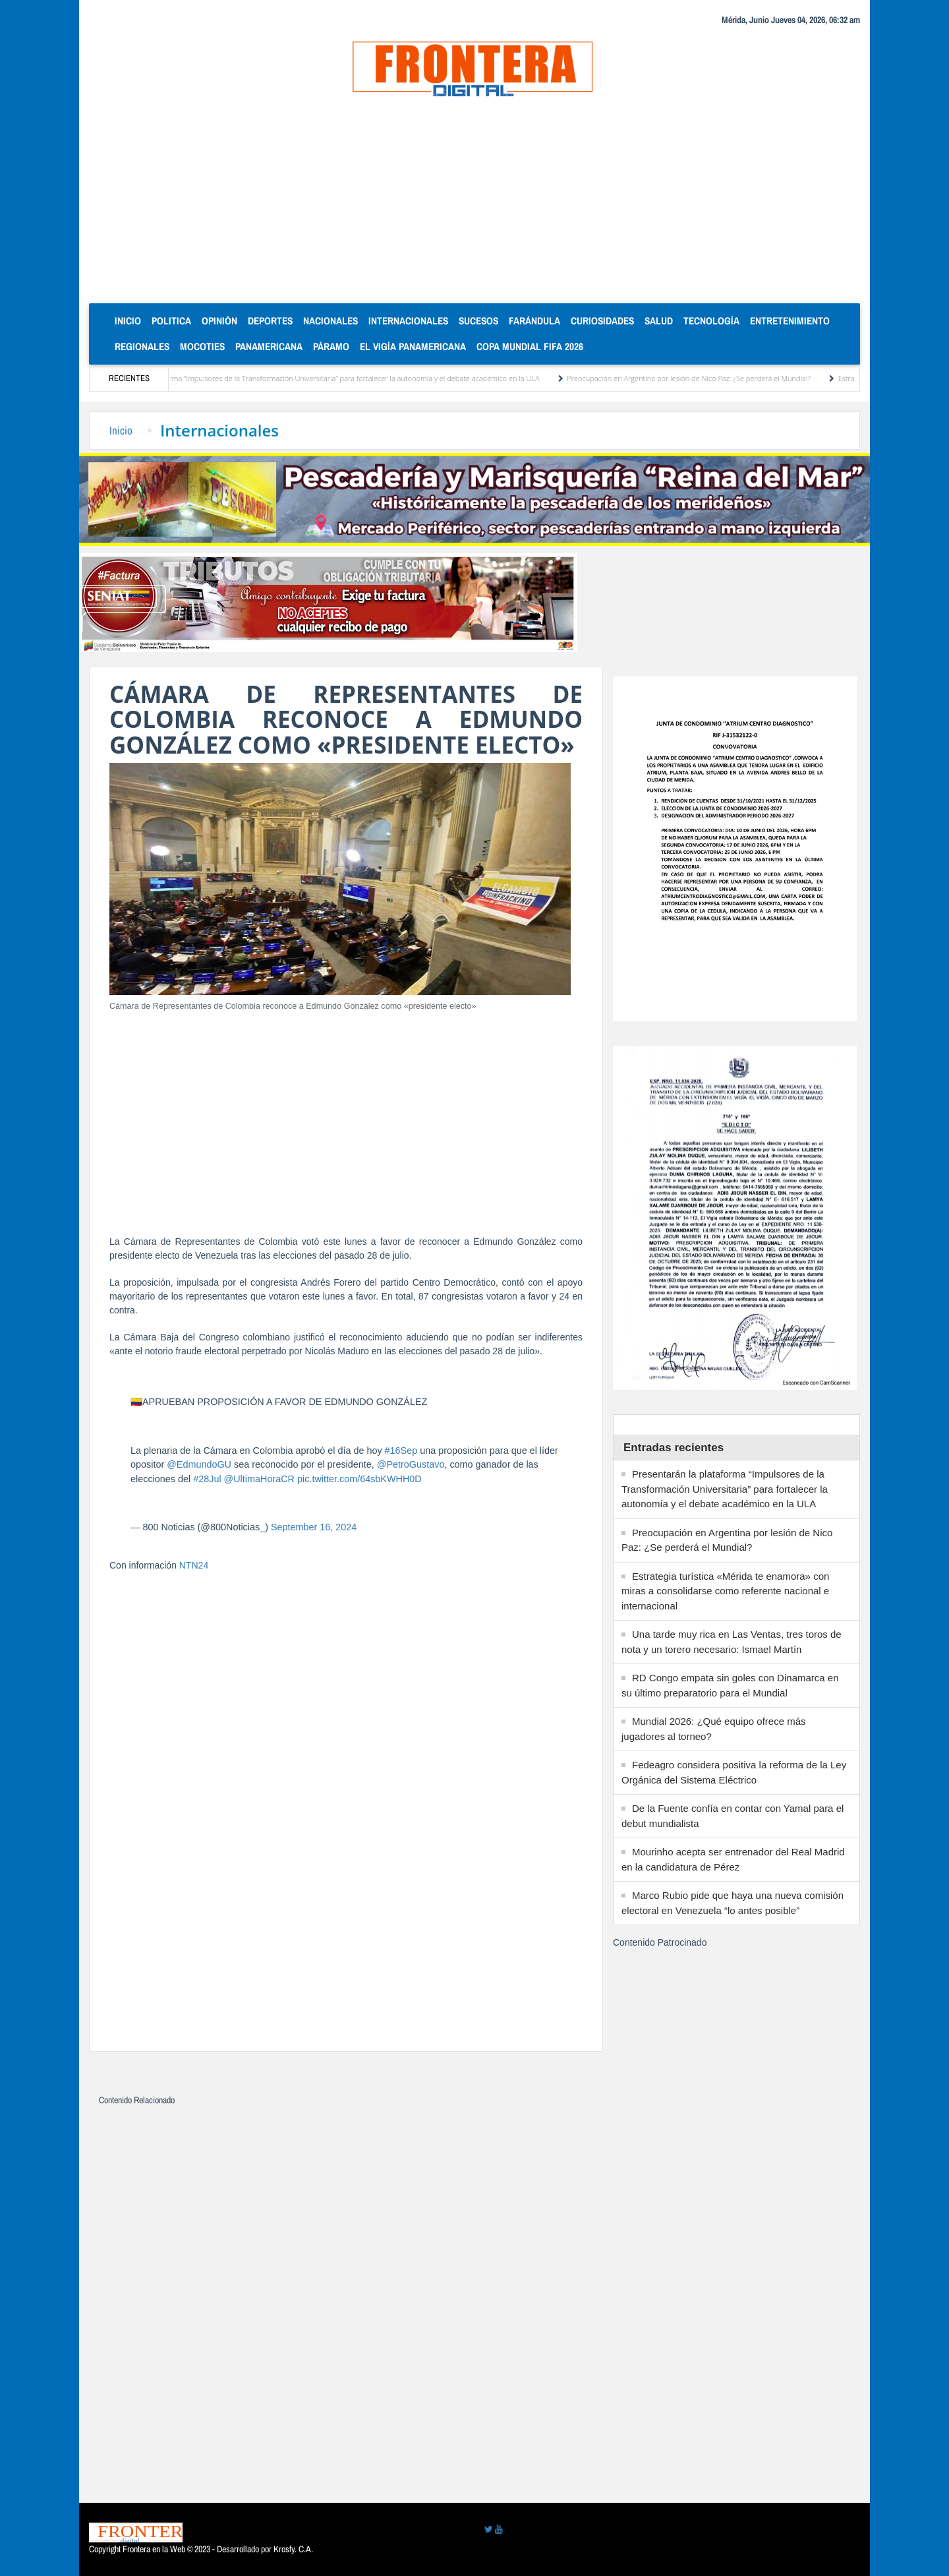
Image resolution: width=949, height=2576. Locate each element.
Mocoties (202, 346)
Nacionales (330, 321)
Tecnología (711, 321)
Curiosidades (602, 321)
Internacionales (408, 321)
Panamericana (268, 346)
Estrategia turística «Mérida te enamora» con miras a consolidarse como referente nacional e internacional (725, 1591)
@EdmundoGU (199, 1464)
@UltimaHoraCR (259, 1479)
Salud (659, 321)
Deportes (270, 321)
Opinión (219, 321)
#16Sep (401, 1450)
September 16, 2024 (314, 1527)
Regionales (142, 346)
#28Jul (207, 1479)
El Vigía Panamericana (413, 346)
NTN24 (193, 1565)
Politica (171, 321)
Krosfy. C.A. (293, 2549)
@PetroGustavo (411, 1464)
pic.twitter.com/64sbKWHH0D (359, 1479)
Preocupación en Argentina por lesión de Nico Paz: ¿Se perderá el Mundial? (710, 378)
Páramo (331, 346)
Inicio (130, 320)
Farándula (534, 321)
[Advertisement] (474, 204)
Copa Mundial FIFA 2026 (529, 346)
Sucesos (478, 321)
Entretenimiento (790, 321)
